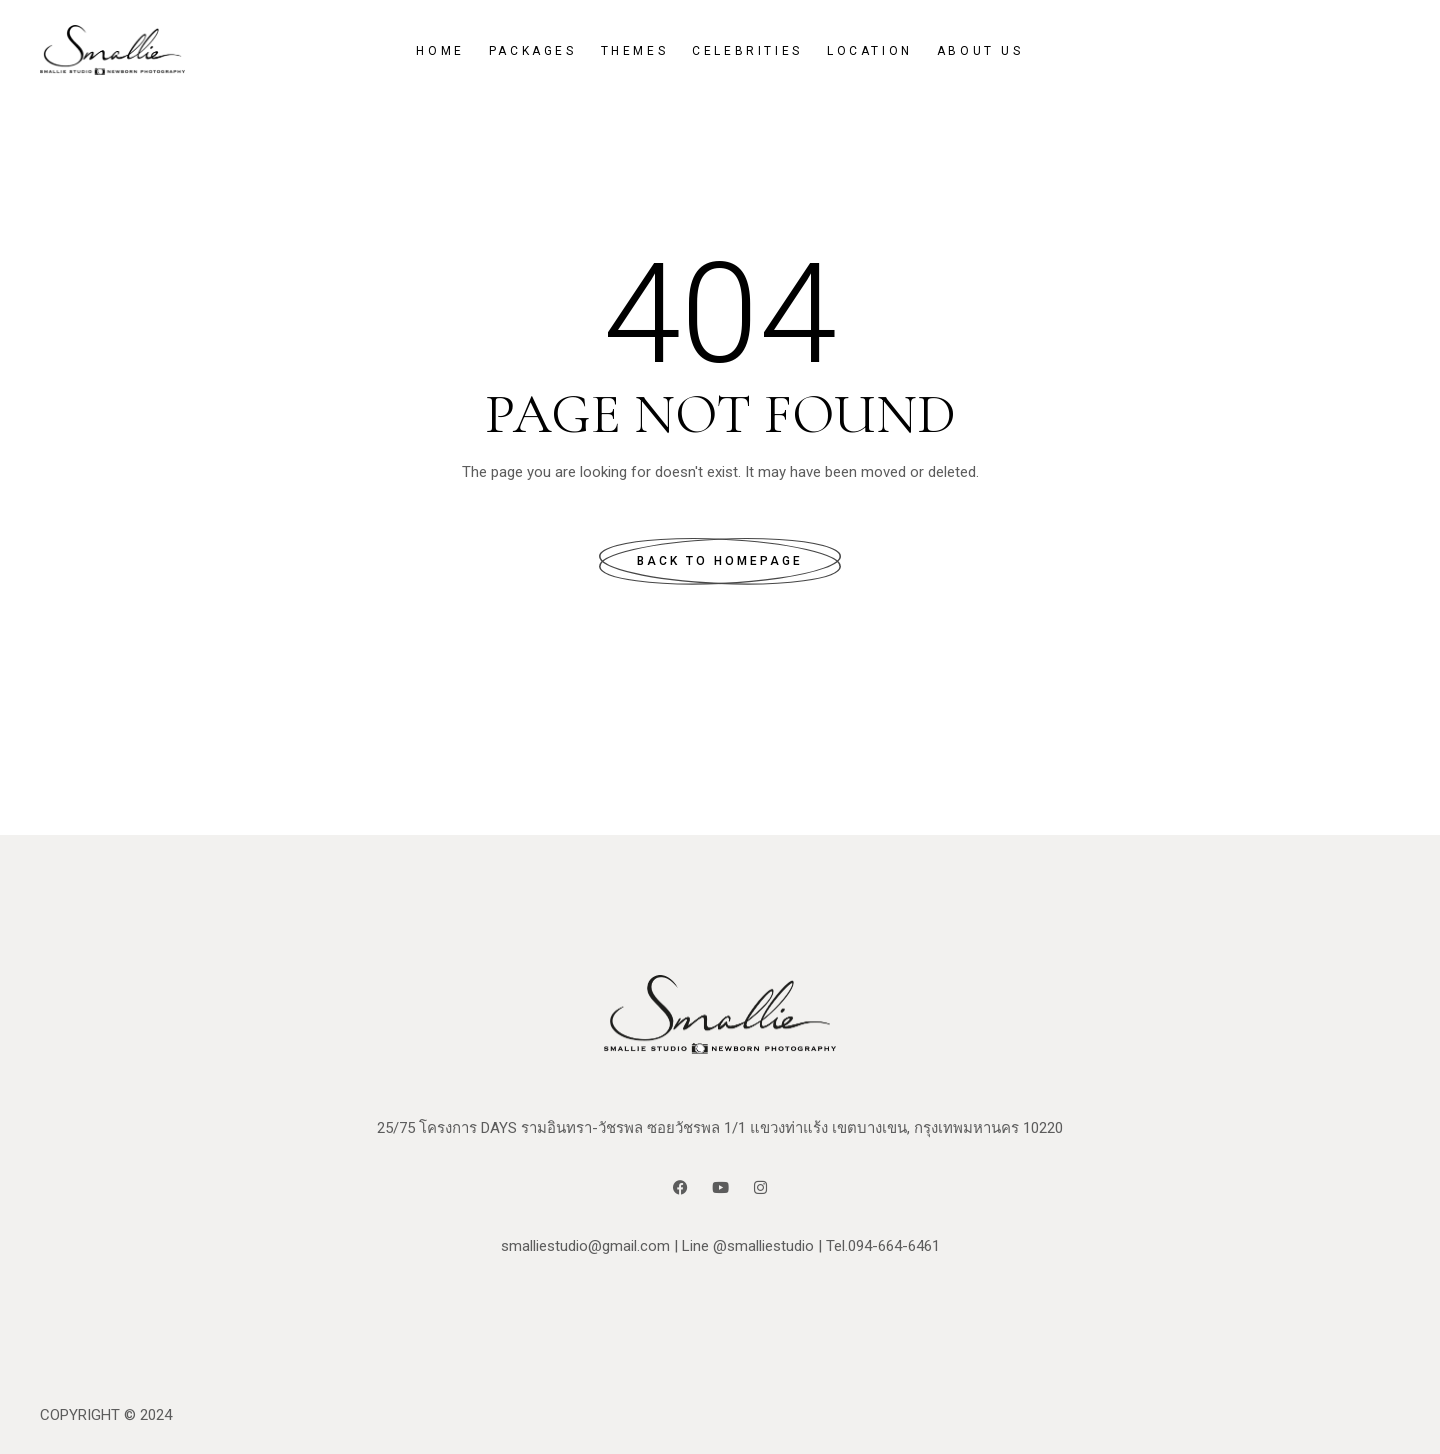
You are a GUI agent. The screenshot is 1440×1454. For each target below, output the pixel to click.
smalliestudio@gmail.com (585, 1246)
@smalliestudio (763, 1246)
